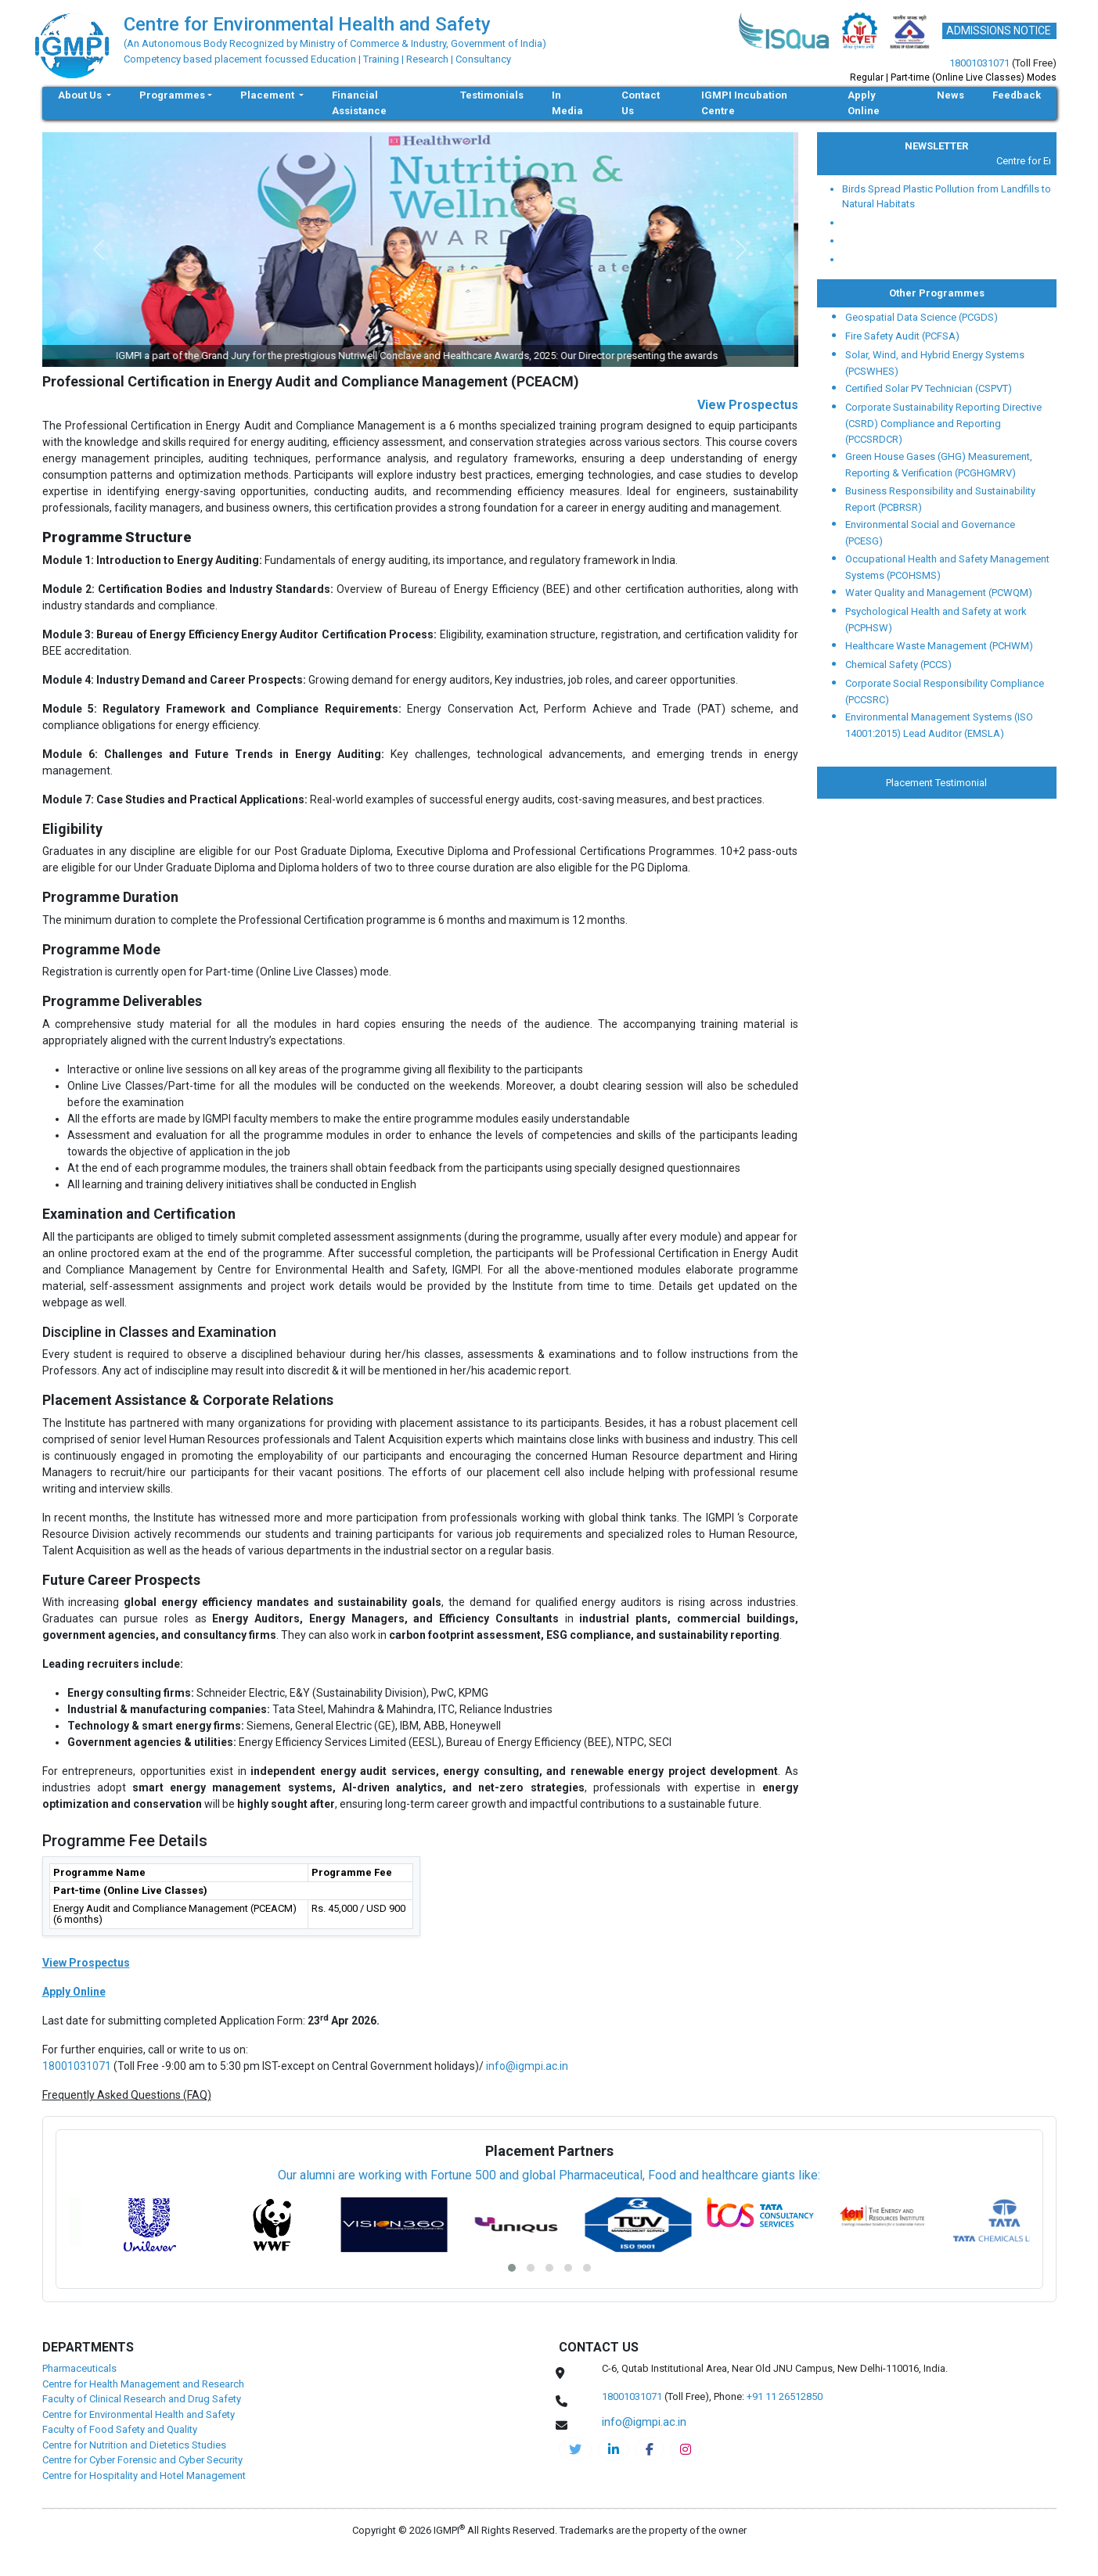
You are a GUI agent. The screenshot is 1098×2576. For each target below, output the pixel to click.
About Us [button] (81, 95)
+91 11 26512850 (785, 2396)
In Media (567, 103)
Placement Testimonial (936, 783)
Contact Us (640, 103)
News (950, 95)
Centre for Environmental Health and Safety (138, 2414)
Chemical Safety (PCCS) (898, 664)
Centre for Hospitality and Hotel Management (144, 2475)
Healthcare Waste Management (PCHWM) (939, 646)
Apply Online (864, 103)
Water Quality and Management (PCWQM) (938, 592)
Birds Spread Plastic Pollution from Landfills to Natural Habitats (946, 196)
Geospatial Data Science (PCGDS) (921, 317)
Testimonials (492, 95)
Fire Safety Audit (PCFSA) (902, 336)
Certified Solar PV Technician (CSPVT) (928, 388)
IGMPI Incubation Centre (744, 103)
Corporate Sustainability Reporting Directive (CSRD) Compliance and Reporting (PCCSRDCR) (943, 423)
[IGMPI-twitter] (575, 2449)
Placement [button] (268, 95)
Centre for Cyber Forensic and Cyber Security (142, 2460)
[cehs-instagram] (685, 2449)
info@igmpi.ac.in (527, 2066)
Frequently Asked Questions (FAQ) (126, 2095)
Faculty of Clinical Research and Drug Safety (141, 2399)
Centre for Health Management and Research (143, 2384)
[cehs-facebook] (649, 2449)
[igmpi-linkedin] (613, 2449)
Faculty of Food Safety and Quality (119, 2429)
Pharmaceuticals (79, 2368)
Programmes (172, 95)
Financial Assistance (359, 103)
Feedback (1016, 95)
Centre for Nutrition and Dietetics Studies (134, 2445)
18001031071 (979, 63)
